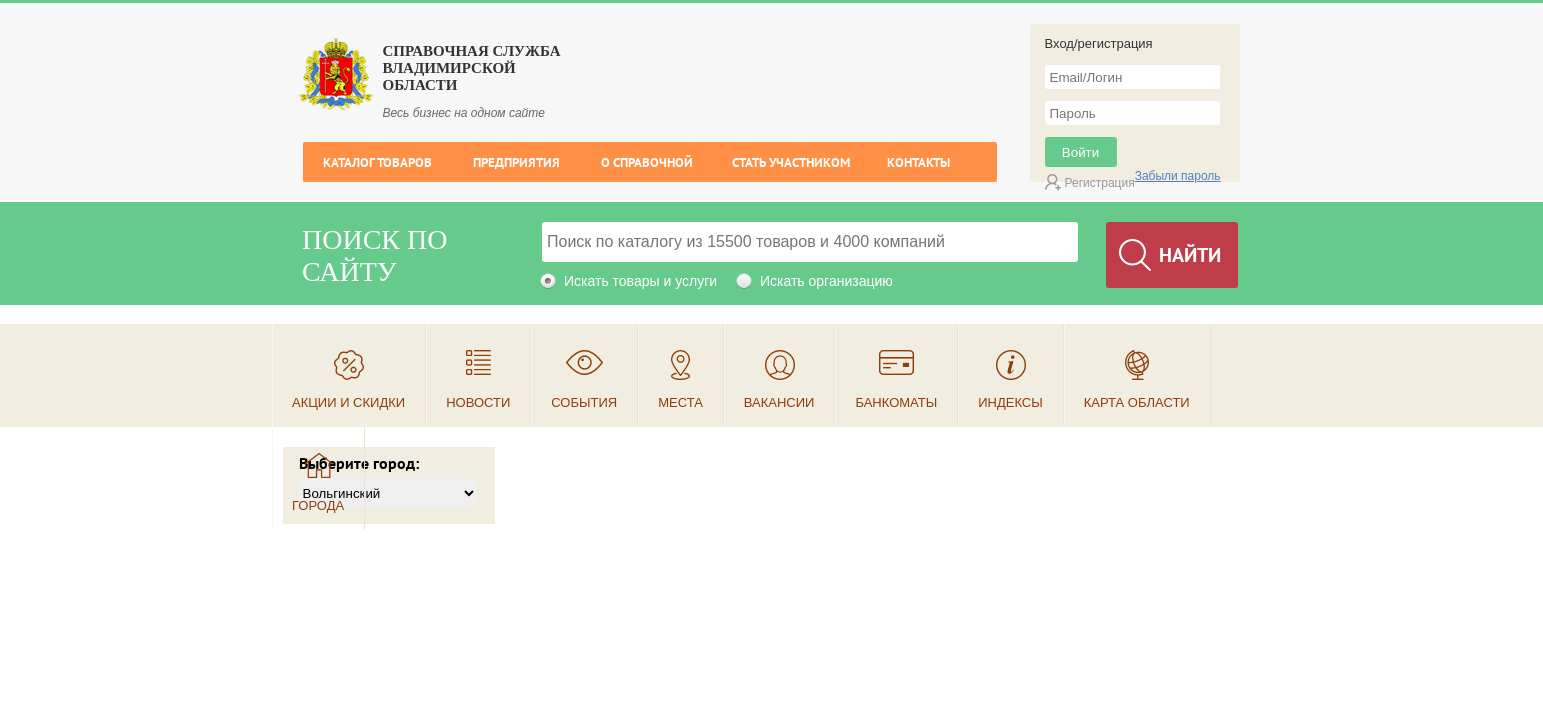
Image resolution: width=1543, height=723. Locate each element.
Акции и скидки (348, 402)
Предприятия (516, 162)
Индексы (1010, 402)
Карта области (1137, 402)
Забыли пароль (1178, 176)
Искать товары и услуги (640, 281)
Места (680, 402)
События (584, 402)
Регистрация (1100, 183)
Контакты (918, 162)
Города (318, 505)
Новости (478, 402)
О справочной (647, 162)
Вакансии (779, 402)
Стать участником (791, 162)
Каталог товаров (377, 162)
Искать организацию (826, 281)
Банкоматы (896, 402)
